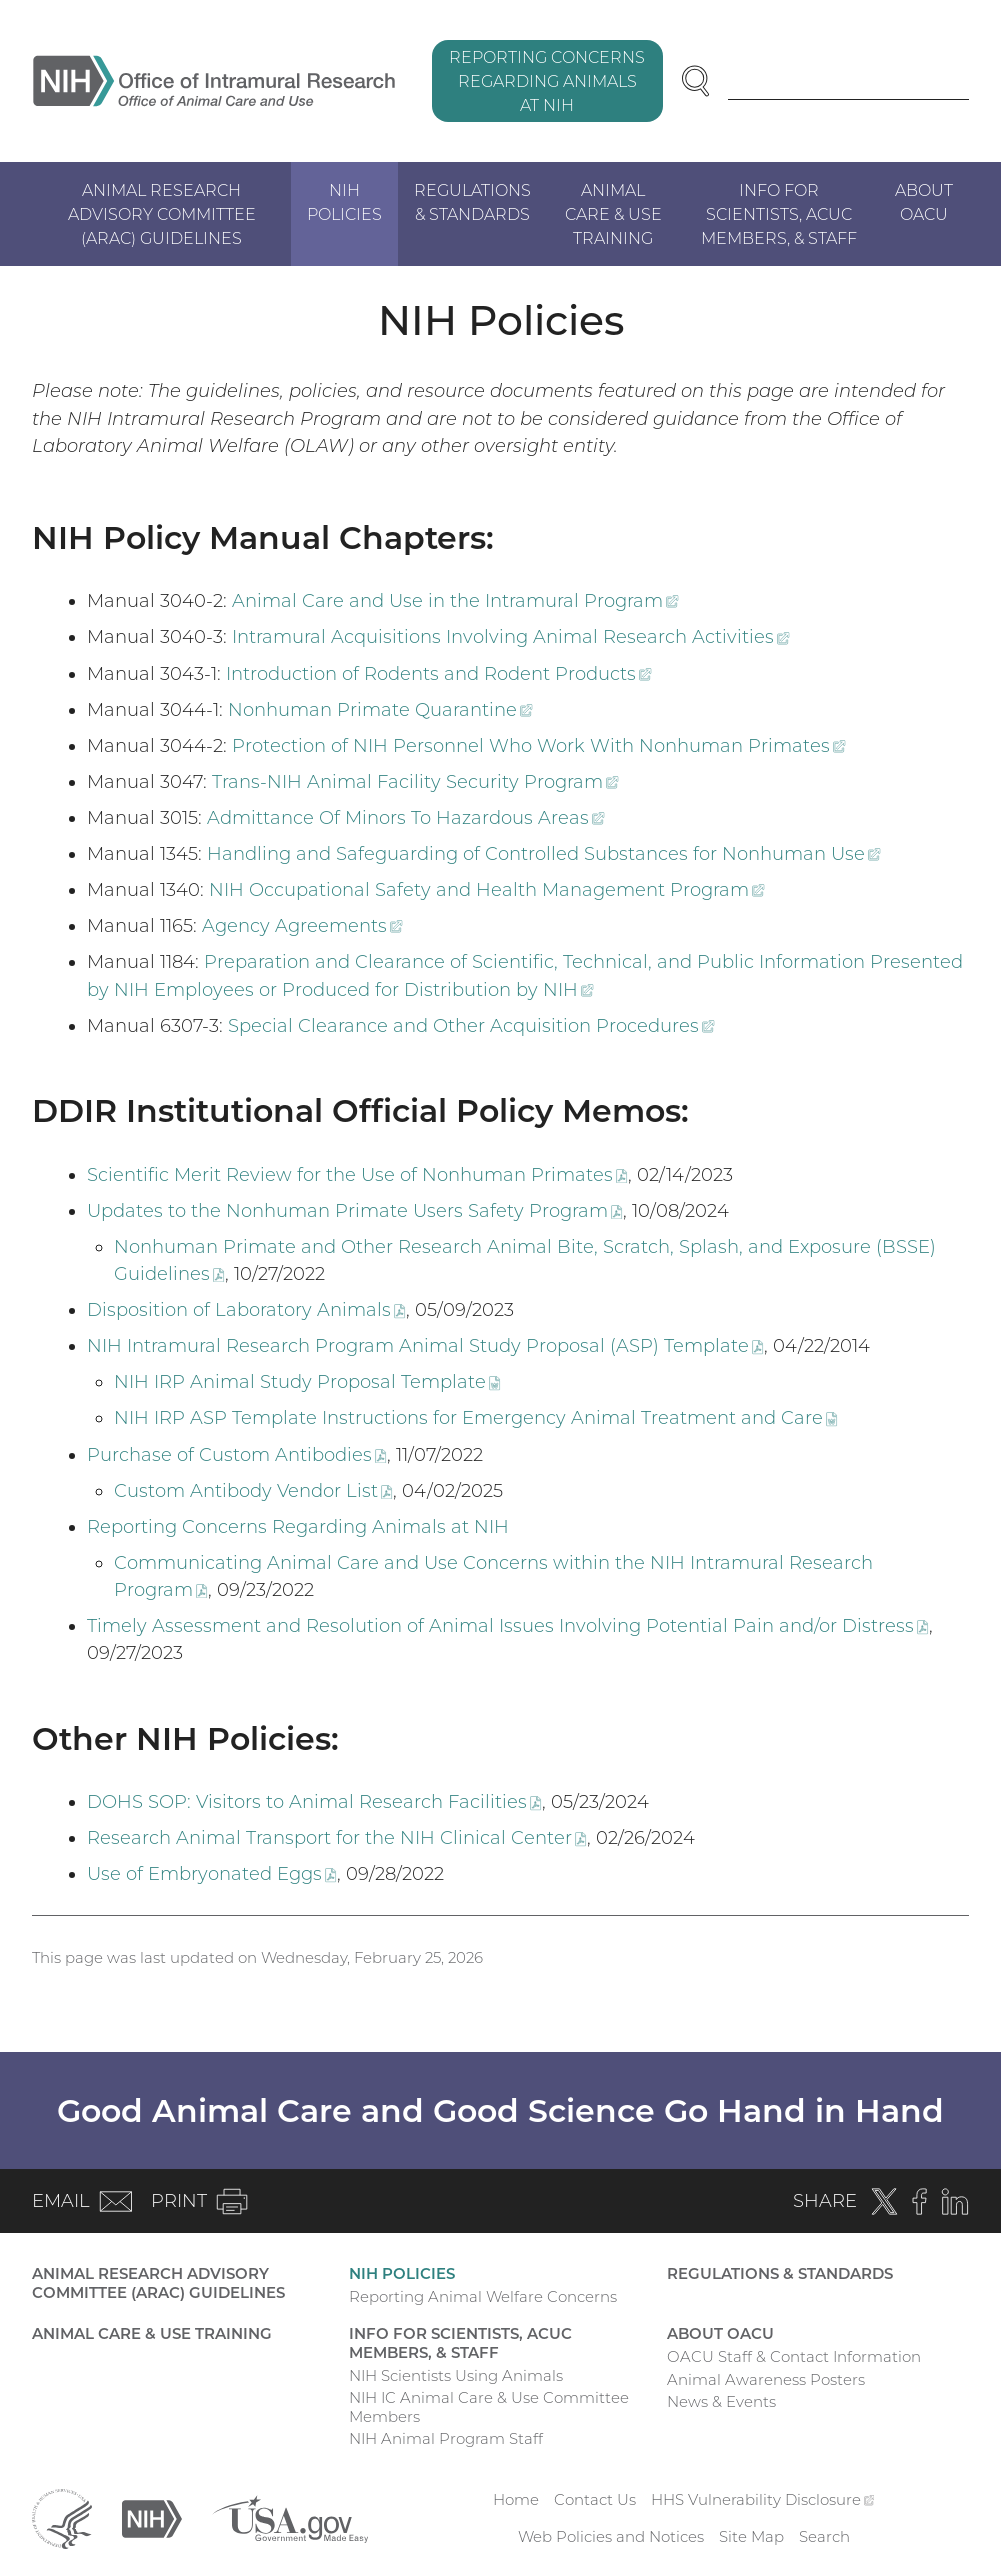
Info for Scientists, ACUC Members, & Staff (779, 214)
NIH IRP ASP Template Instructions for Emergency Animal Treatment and (476, 1418)
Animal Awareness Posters (766, 2379)
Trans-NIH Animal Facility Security (415, 782)
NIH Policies (344, 202)
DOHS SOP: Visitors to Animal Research (314, 1802)
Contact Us (595, 2499)
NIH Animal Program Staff (446, 2438)
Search (824, 2536)
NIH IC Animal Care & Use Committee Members (489, 2407)
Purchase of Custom (237, 1455)
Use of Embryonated (212, 1874)
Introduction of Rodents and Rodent (439, 674)
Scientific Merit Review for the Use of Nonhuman (357, 1175)
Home (516, 2499)
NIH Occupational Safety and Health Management (487, 890)
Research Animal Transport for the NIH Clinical (337, 1838)
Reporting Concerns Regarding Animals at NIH (547, 81)
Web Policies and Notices (611, 2536)
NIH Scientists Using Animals (456, 2375)
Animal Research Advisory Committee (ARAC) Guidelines (162, 214)
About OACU (924, 202)
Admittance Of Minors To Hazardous (406, 818)
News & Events (721, 2401)
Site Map (751, 2536)
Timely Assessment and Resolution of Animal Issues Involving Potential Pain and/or (508, 1626)
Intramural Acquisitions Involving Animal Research (511, 637)
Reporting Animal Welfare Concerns (483, 2296)
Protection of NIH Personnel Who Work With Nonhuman (539, 746)
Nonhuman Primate (380, 710)
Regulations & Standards (472, 202)
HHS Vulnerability (763, 2499)
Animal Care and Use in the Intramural (455, 601)
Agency (302, 926)
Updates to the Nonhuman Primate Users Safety (355, 1211)
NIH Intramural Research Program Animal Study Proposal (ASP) (425, 1346)
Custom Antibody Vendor (253, 1491)
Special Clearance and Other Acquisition (471, 1026)
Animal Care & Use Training (613, 214)
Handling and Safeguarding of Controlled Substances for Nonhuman (544, 854)
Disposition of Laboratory (246, 1310)
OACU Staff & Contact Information (794, 2356)
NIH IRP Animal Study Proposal (307, 1382)
